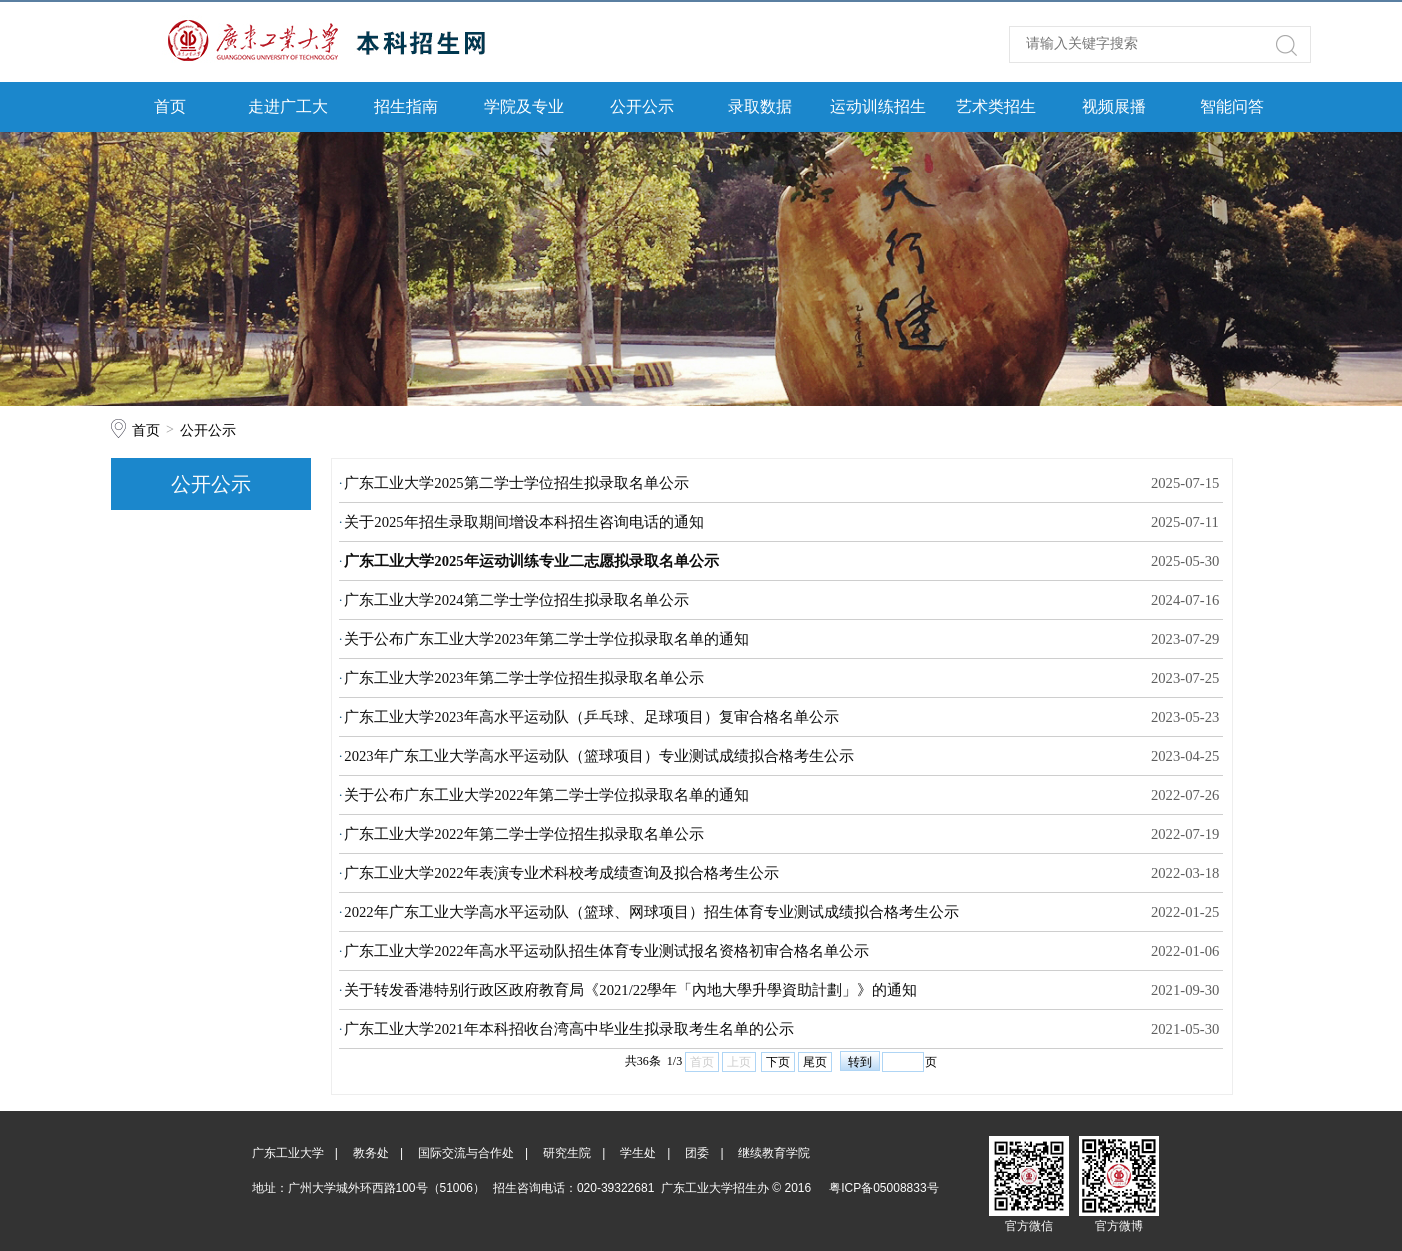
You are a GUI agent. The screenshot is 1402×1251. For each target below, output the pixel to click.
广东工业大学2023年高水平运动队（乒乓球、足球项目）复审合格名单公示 (591, 717)
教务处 (371, 1153)
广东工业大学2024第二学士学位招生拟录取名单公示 (516, 600)
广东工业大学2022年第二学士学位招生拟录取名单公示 (523, 834)
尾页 (815, 1062)
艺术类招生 (996, 106)
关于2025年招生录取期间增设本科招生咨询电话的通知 (523, 522)
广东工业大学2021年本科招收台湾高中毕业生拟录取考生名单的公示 (568, 1029)
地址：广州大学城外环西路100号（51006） (368, 1188)
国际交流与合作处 (466, 1153)
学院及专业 (524, 106)
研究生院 (567, 1153)
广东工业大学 (288, 1153)
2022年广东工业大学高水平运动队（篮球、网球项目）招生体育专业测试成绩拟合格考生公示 (651, 912)
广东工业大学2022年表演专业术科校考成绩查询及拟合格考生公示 (561, 873)
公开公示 (642, 106)
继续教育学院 (774, 1153)
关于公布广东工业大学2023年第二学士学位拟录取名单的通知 (546, 639)
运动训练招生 (878, 106)
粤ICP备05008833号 (883, 1188)
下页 (778, 1062)
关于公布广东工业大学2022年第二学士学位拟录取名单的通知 (546, 795)
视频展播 (1114, 106)
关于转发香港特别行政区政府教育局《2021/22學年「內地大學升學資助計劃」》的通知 (630, 990)
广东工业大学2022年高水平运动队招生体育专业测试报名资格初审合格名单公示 (606, 951)
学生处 (638, 1153)
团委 (697, 1153)
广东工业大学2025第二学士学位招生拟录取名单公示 (516, 483)
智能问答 (1232, 106)
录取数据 (760, 106)
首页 (170, 106)
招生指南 (406, 106)
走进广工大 (288, 106)
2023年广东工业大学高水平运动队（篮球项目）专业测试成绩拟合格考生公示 (598, 756)
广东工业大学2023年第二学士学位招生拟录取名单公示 (523, 678)
